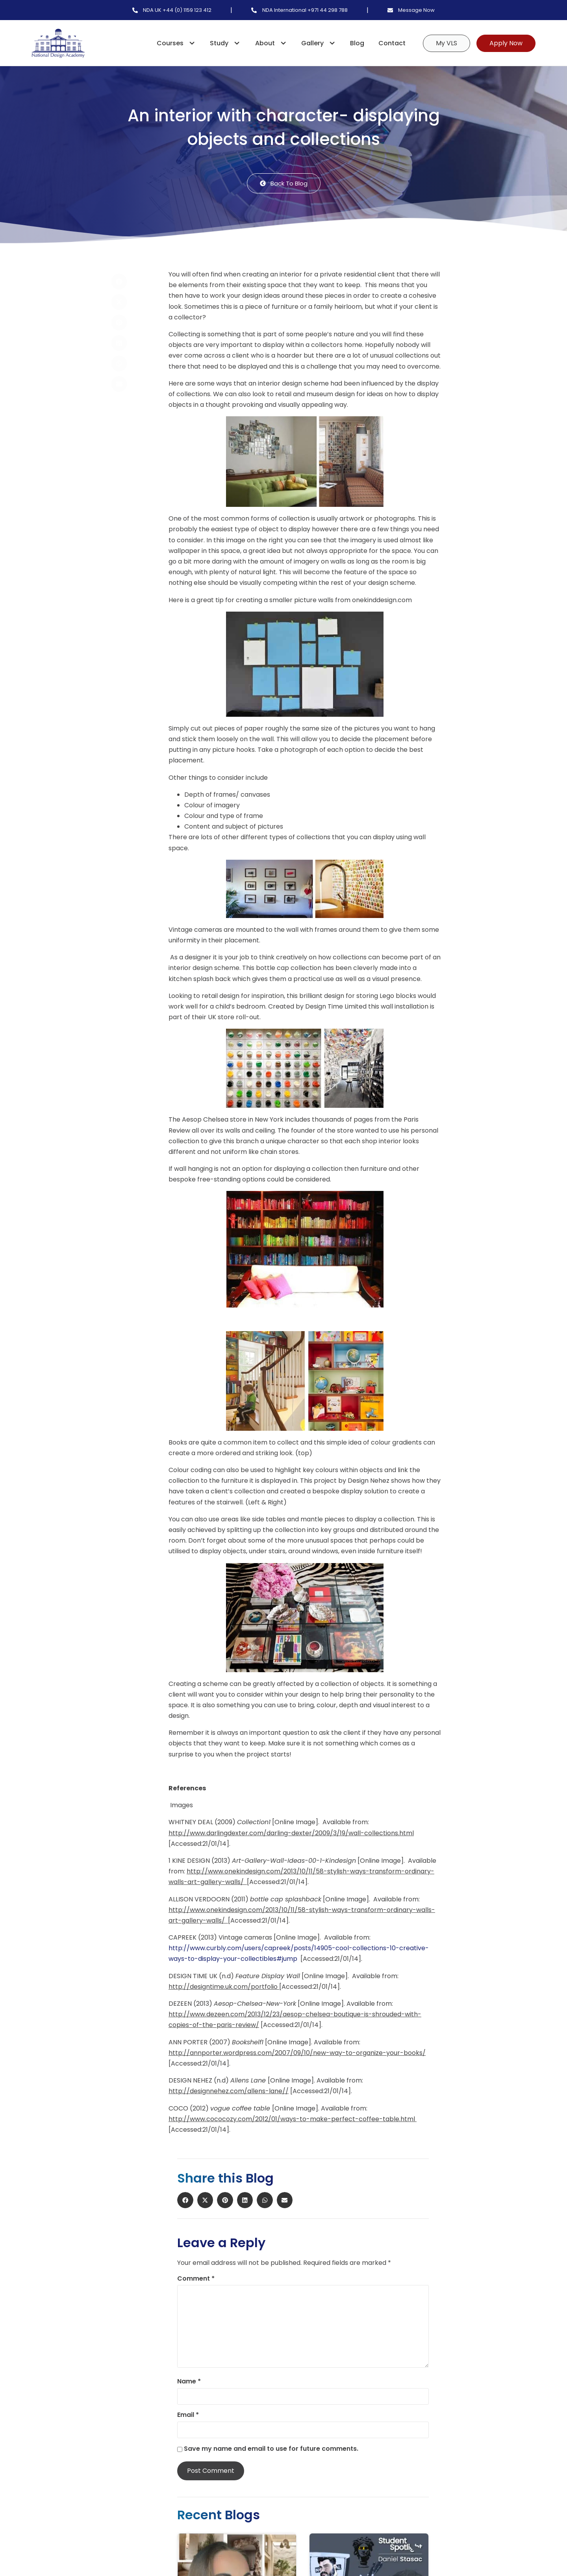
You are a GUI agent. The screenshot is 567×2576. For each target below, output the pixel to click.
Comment (196, 2279)
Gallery (322, 43)
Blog (357, 43)
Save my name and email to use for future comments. (271, 2449)
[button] (135, 281)
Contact (392, 43)
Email (188, 2415)
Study (229, 43)
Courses (180, 43)
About (274, 43)
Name (189, 2381)
